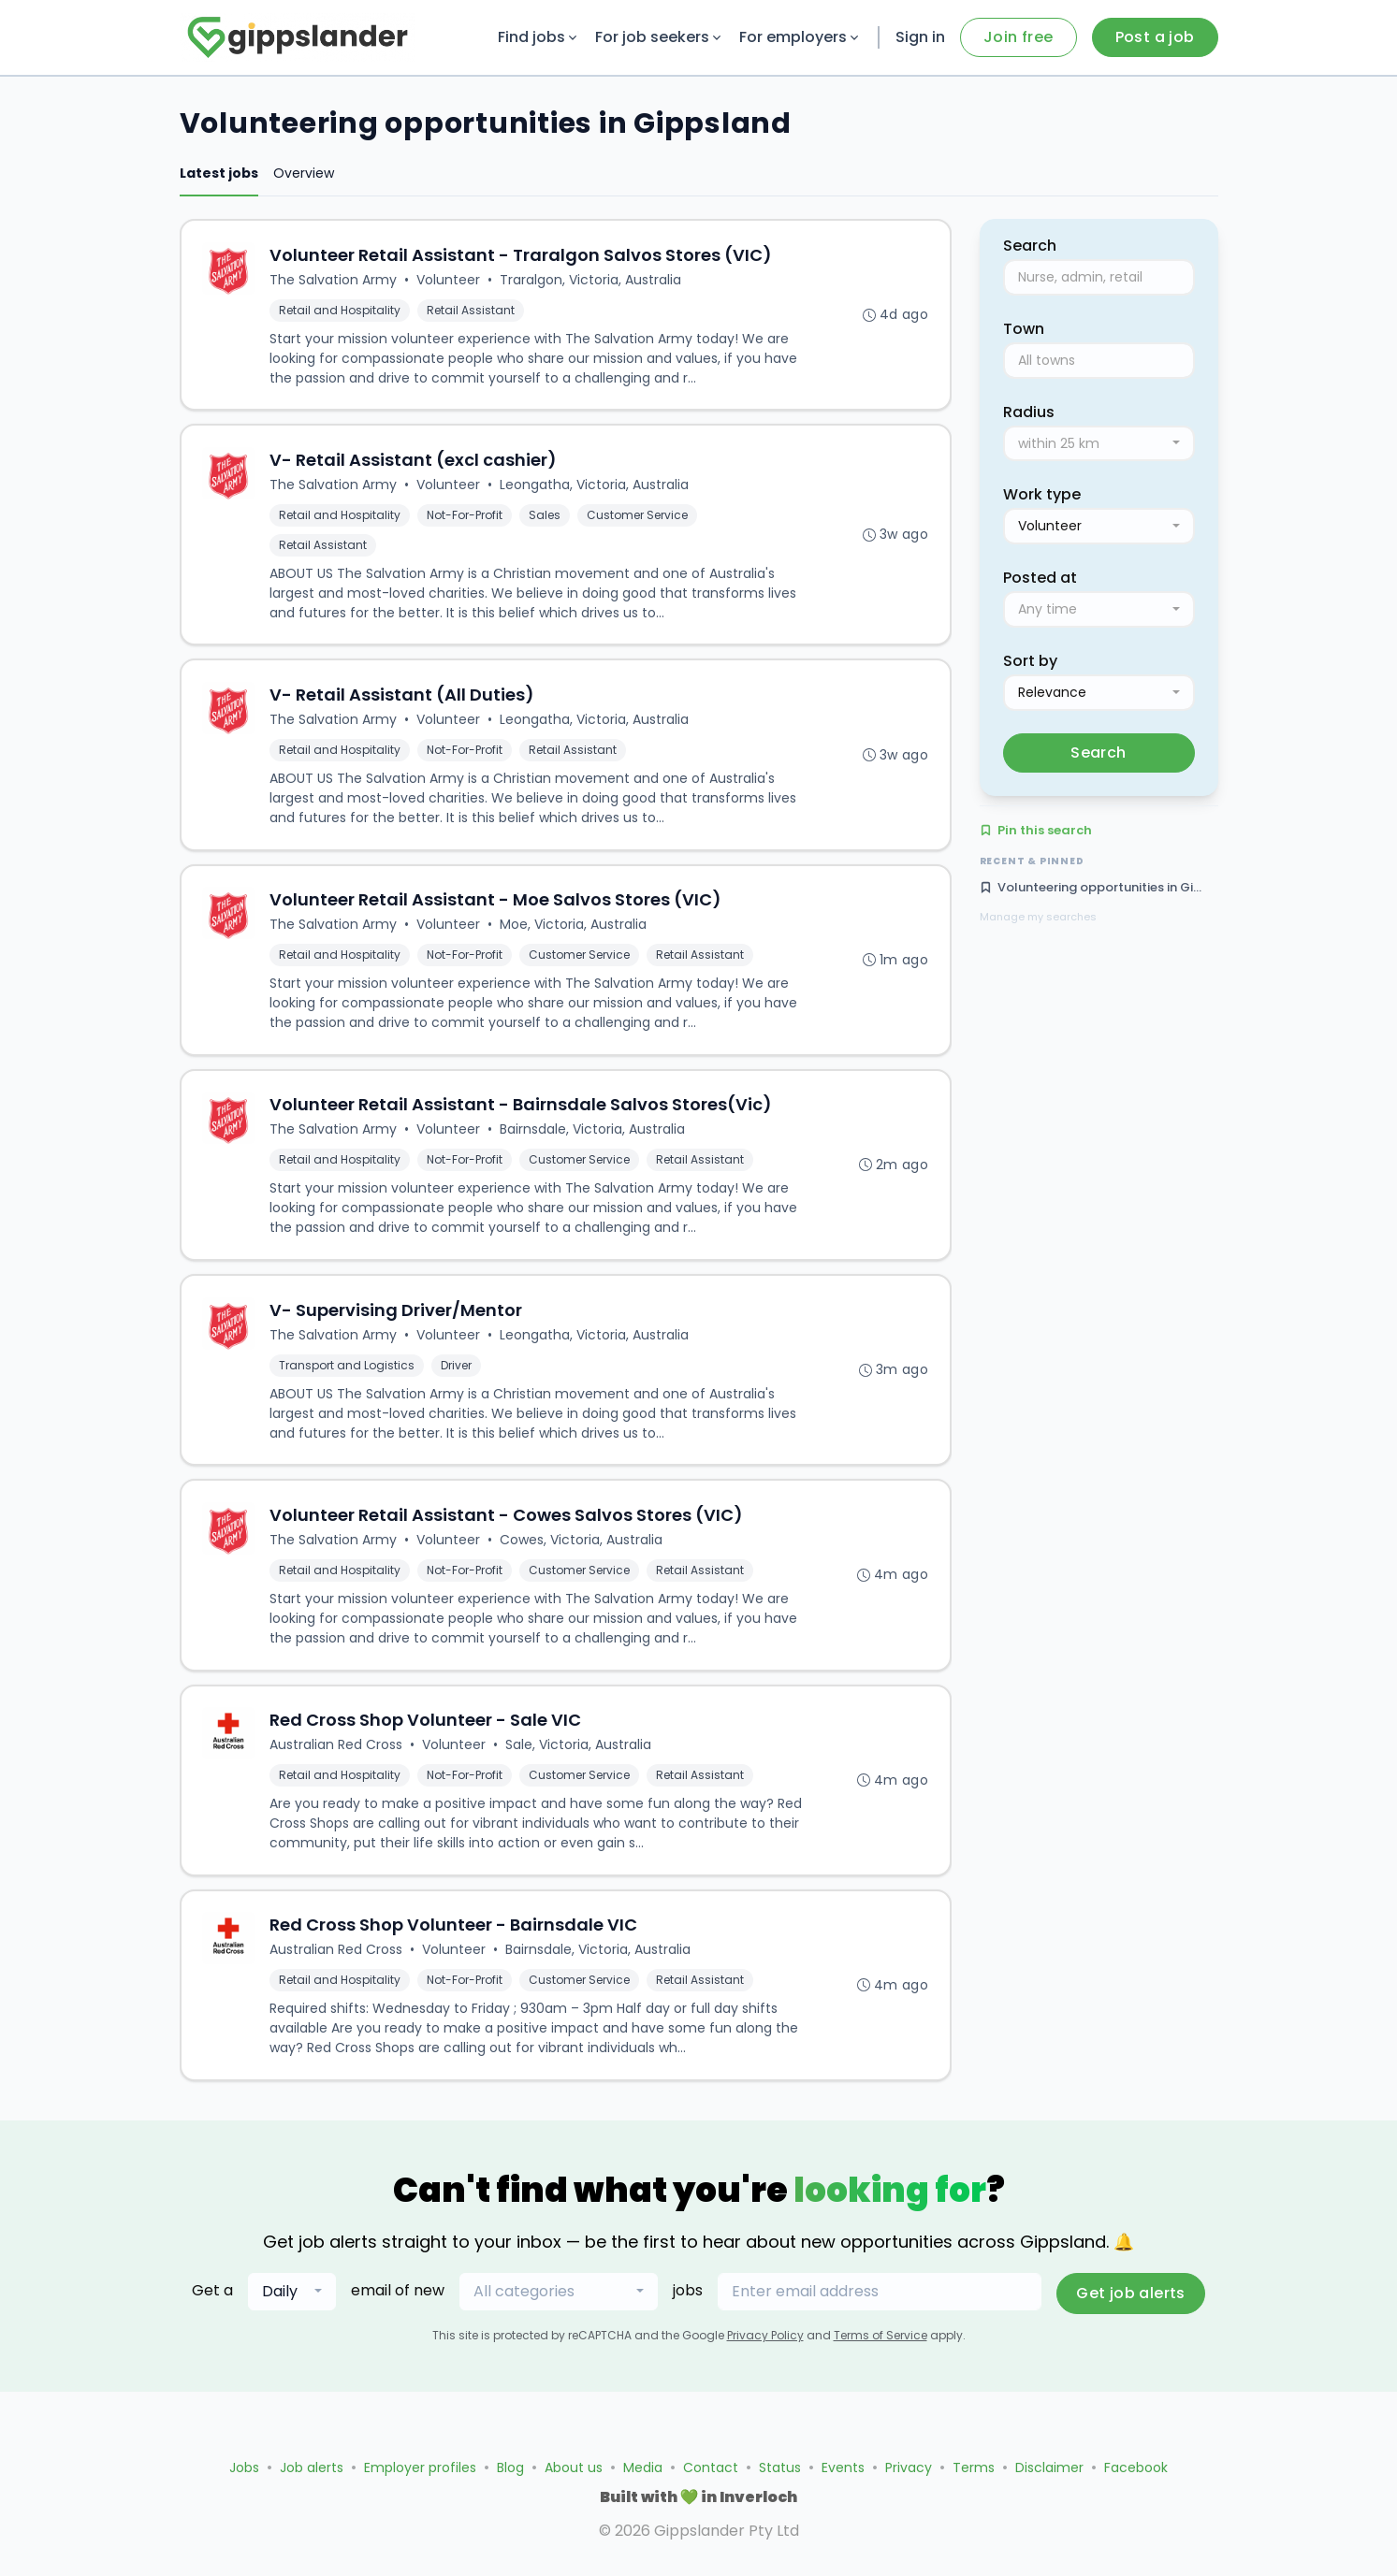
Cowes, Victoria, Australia (583, 1556)
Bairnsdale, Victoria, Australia (594, 1141)
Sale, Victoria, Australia (580, 1764)
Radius (1029, 412)
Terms (974, 2467)
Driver (458, 1379)
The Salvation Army (335, 280)
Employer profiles (420, 2467)
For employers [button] (800, 37)
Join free (1018, 37)
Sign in (920, 37)
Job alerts (311, 2467)
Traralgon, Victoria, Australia (592, 280)
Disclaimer (1049, 2467)
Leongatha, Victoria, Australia (596, 488)
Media (642, 2467)
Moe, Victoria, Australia (575, 933)
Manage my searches (1038, 916)
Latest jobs (219, 173)
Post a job (1155, 37)
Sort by (1030, 661)
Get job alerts (1131, 2316)
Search (1098, 752)
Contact (710, 2467)
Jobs (244, 2467)
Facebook (1136, 2467)
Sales (546, 519)
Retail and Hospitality (341, 311)
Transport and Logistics (348, 1379)
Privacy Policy (765, 2358)
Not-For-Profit (466, 519)
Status (780, 2467)
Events (843, 2467)
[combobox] (1099, 444)
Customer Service (639, 519)
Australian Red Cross (337, 1764)
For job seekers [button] (659, 37)
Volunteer (450, 280)
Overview (303, 173)
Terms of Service (880, 2358)
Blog (510, 2467)
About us (574, 2467)
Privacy (908, 2467)
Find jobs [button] (539, 37)
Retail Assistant (473, 311)
